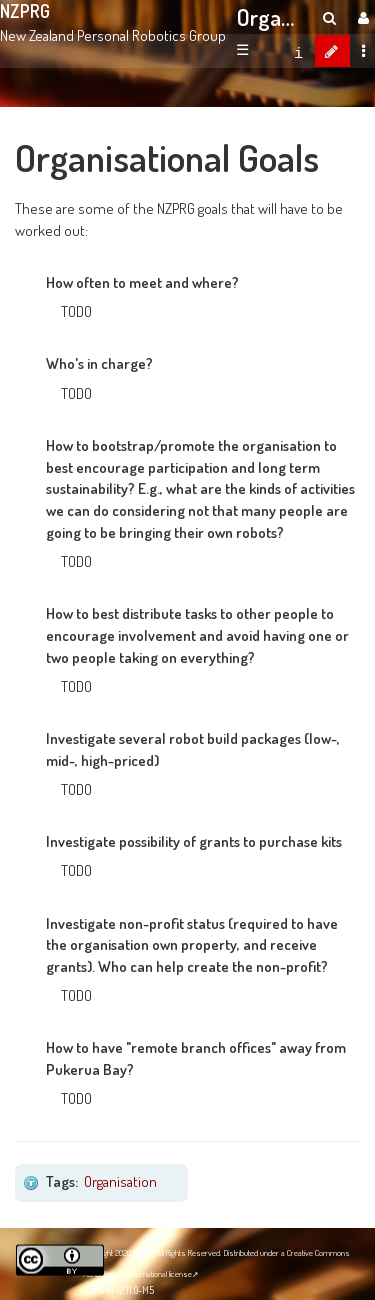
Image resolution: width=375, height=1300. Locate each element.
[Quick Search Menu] (329, 17)
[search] (329, 17)
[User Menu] (361, 17)
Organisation (120, 1181)
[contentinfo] (298, 51)
